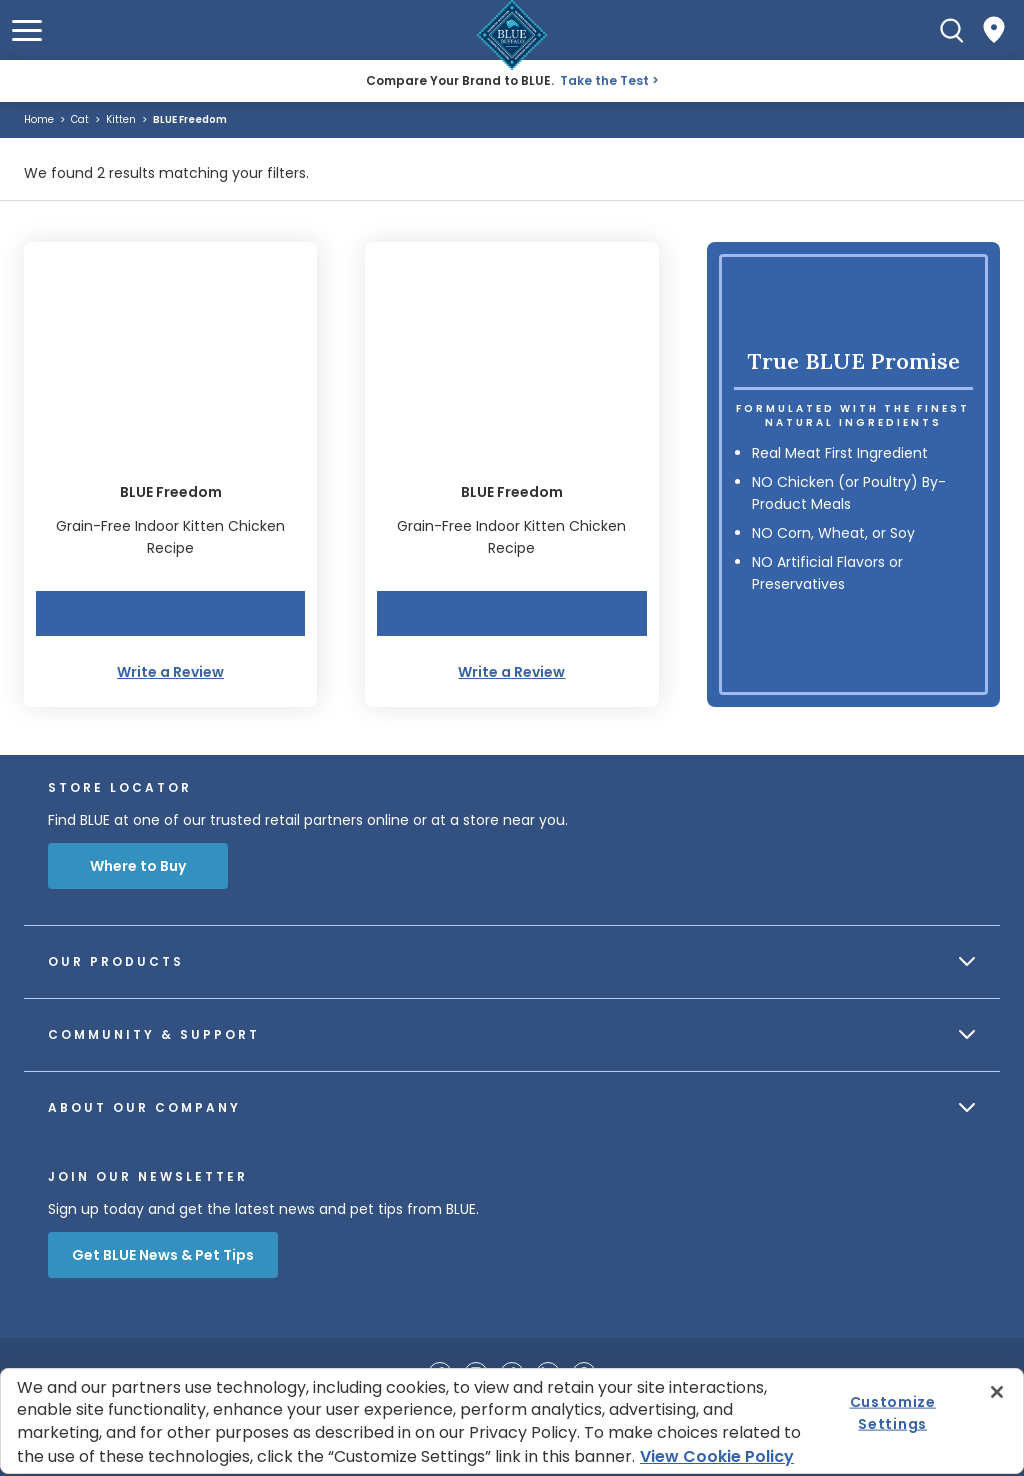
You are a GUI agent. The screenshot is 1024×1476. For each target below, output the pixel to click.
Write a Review (170, 672)
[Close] (997, 1392)
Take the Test (604, 80)
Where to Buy (138, 866)
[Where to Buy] (994, 30)
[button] (27, 30)
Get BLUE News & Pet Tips (163, 1255)
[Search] (952, 30)
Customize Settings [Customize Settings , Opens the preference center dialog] (893, 1413)
